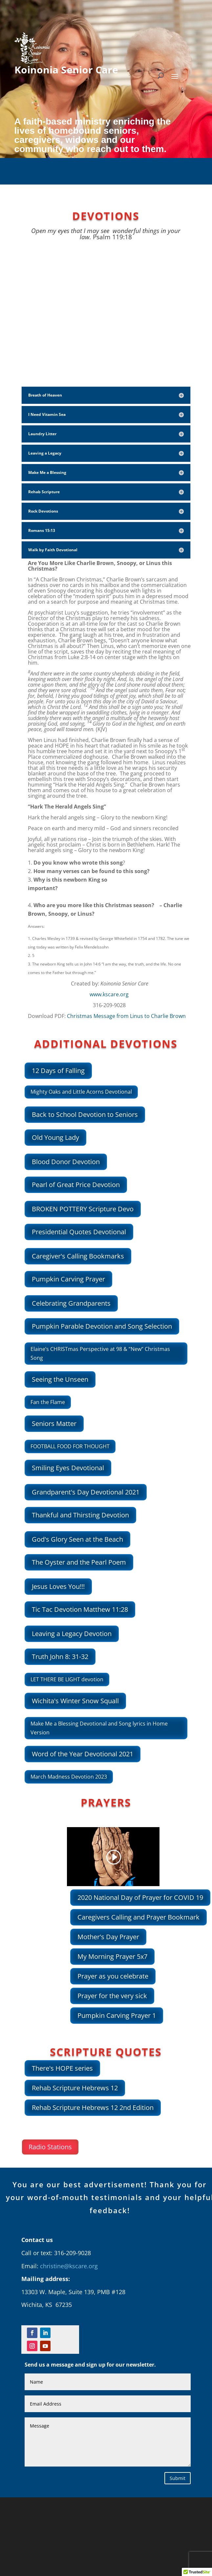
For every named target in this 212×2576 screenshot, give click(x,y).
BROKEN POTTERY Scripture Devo (83, 1208)
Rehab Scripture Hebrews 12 (75, 2087)
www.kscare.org (109, 994)
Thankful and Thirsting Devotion (80, 1515)
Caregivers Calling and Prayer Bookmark (138, 1917)
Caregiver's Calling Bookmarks (78, 1256)
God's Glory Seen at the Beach (77, 1539)
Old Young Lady (55, 1137)
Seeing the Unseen (60, 1379)
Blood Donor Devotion (66, 1161)
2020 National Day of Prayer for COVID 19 (140, 1897)
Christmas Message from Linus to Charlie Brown (126, 1016)
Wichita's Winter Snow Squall (75, 1700)
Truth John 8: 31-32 (60, 1656)
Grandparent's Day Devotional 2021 (85, 1492)
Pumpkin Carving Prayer (68, 1279)
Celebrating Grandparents (71, 1303)
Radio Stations (50, 2146)
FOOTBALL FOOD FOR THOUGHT (70, 1446)
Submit (177, 2478)
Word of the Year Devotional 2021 (82, 1753)
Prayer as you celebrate (112, 1976)
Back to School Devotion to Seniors (85, 1114)
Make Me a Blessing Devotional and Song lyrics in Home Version (99, 1728)
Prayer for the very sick (112, 1995)
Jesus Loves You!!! (58, 1586)
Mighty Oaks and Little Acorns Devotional (81, 1091)
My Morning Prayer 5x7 (112, 1956)
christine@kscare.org (69, 2266)
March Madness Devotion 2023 (69, 1776)
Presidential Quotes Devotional (79, 1231)
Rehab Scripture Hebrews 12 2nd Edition (93, 2107)
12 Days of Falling (58, 1070)
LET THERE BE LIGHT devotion (67, 1679)
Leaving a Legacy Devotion (72, 1633)
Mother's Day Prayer (108, 1936)
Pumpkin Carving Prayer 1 (116, 2015)
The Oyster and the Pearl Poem (79, 1562)
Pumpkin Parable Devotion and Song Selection (102, 1326)
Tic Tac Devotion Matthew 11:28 (80, 1609)
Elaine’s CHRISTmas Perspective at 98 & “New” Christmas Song (100, 1353)
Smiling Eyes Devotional (68, 1467)
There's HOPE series (62, 2068)
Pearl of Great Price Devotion (76, 1184)
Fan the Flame (48, 1402)
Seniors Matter (54, 1423)
